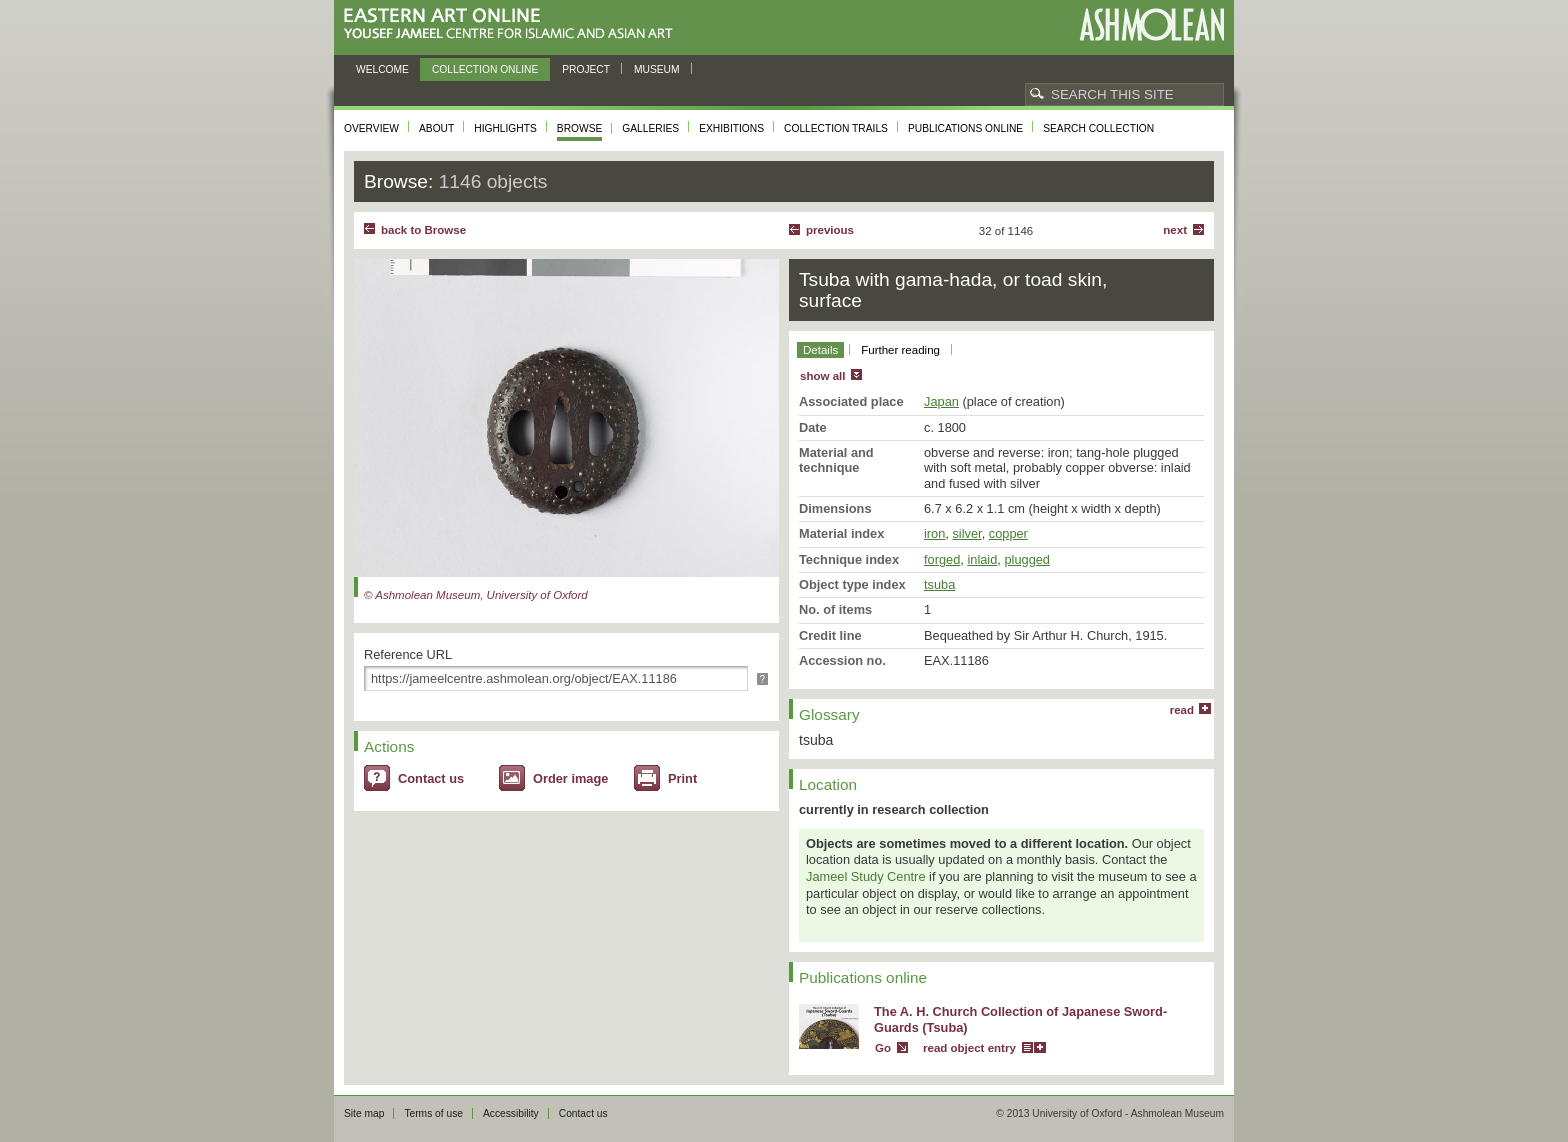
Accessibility (511, 1113)
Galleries (650, 128)
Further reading (900, 350)
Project (586, 69)
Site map (364, 1113)
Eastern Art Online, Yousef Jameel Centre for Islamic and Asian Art (513, 24)
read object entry (969, 1048)
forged (942, 559)
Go (883, 1048)
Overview (371, 128)
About (436, 128)
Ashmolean (1151, 24)
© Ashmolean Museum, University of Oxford (476, 595)
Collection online (485, 69)
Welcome (382, 69)
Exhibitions (731, 128)
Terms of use (433, 1113)
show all (822, 376)
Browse (580, 128)
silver (966, 533)
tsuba (939, 584)
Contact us (431, 778)
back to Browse (423, 230)
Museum (657, 69)
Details (820, 350)
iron (934, 533)
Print (682, 778)
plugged (1027, 559)
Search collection (1098, 128)
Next (1175, 230)
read (1182, 710)
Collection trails (836, 128)
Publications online (965, 128)
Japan (941, 401)
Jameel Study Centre (866, 876)
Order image (570, 778)
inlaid (982, 559)
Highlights (505, 128)
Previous (830, 230)
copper (1008, 533)
